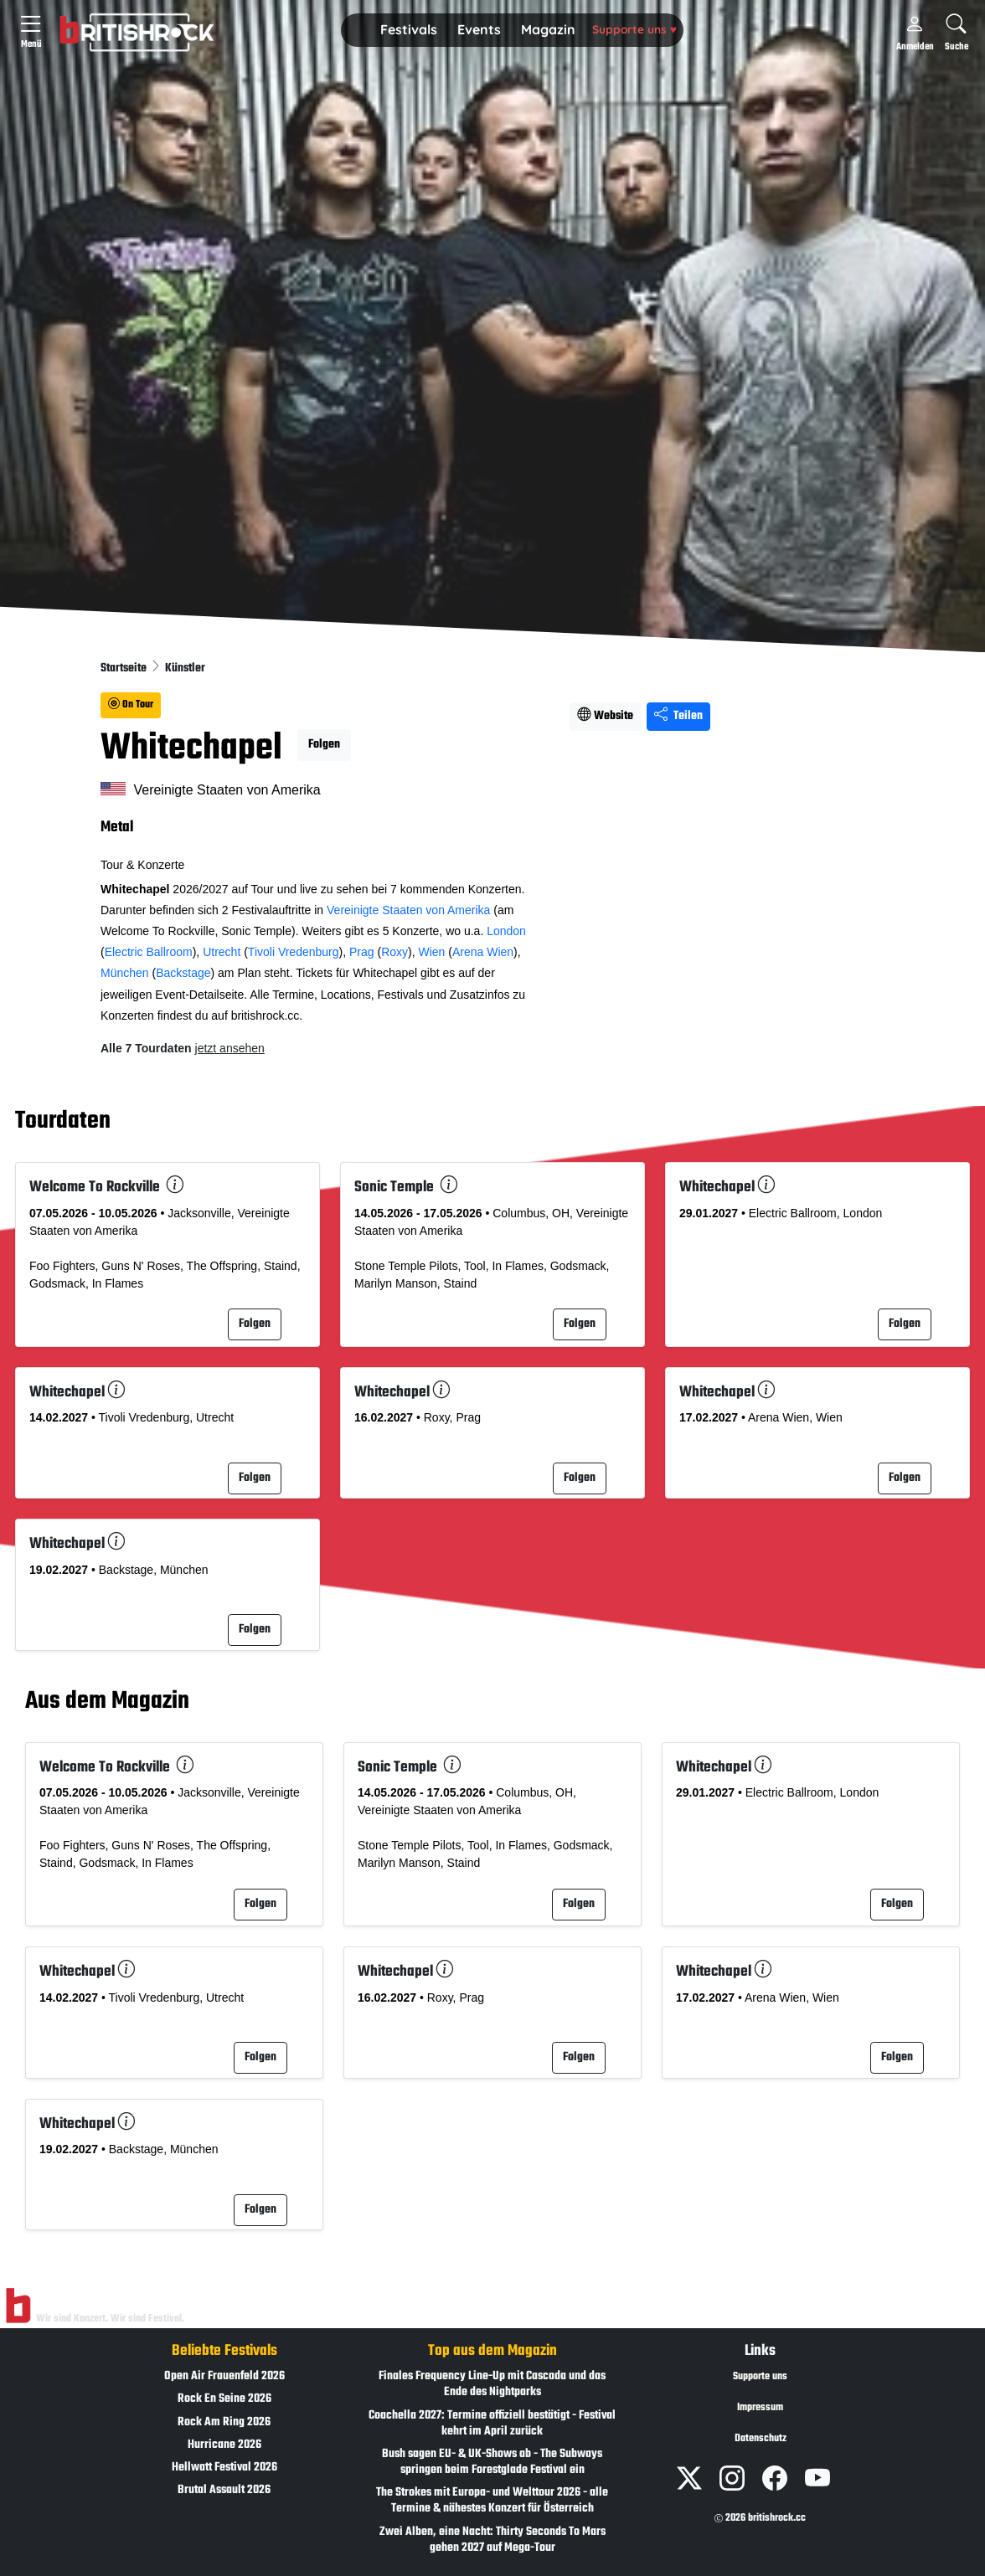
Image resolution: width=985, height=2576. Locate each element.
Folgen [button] (324, 744)
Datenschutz (760, 2438)
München (125, 972)
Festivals (408, 29)
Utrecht (221, 952)
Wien (431, 952)
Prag (361, 952)
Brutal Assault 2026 (224, 2490)
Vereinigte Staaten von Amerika (408, 910)
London (506, 931)
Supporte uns (634, 29)
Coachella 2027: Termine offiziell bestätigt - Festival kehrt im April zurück (492, 2423)
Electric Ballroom (149, 952)
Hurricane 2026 (224, 2445)
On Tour (130, 705)
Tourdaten (63, 1122)
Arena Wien (482, 952)
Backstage (183, 972)
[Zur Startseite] (18, 2306)
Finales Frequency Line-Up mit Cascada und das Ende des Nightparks (492, 2384)
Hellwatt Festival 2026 (224, 2467)
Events (479, 29)
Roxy (394, 952)
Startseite (125, 668)
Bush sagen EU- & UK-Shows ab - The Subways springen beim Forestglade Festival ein (492, 2462)
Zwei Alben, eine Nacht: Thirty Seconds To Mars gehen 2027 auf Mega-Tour (492, 2540)
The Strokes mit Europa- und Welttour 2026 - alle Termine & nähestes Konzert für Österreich (492, 2500)
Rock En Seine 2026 (224, 2399)
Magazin (548, 29)
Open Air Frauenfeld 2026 (224, 2376)
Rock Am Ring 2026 (224, 2422)
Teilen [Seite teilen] (678, 716)
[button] (408, 30)
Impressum (760, 2407)
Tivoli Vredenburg (293, 952)
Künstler (185, 668)
